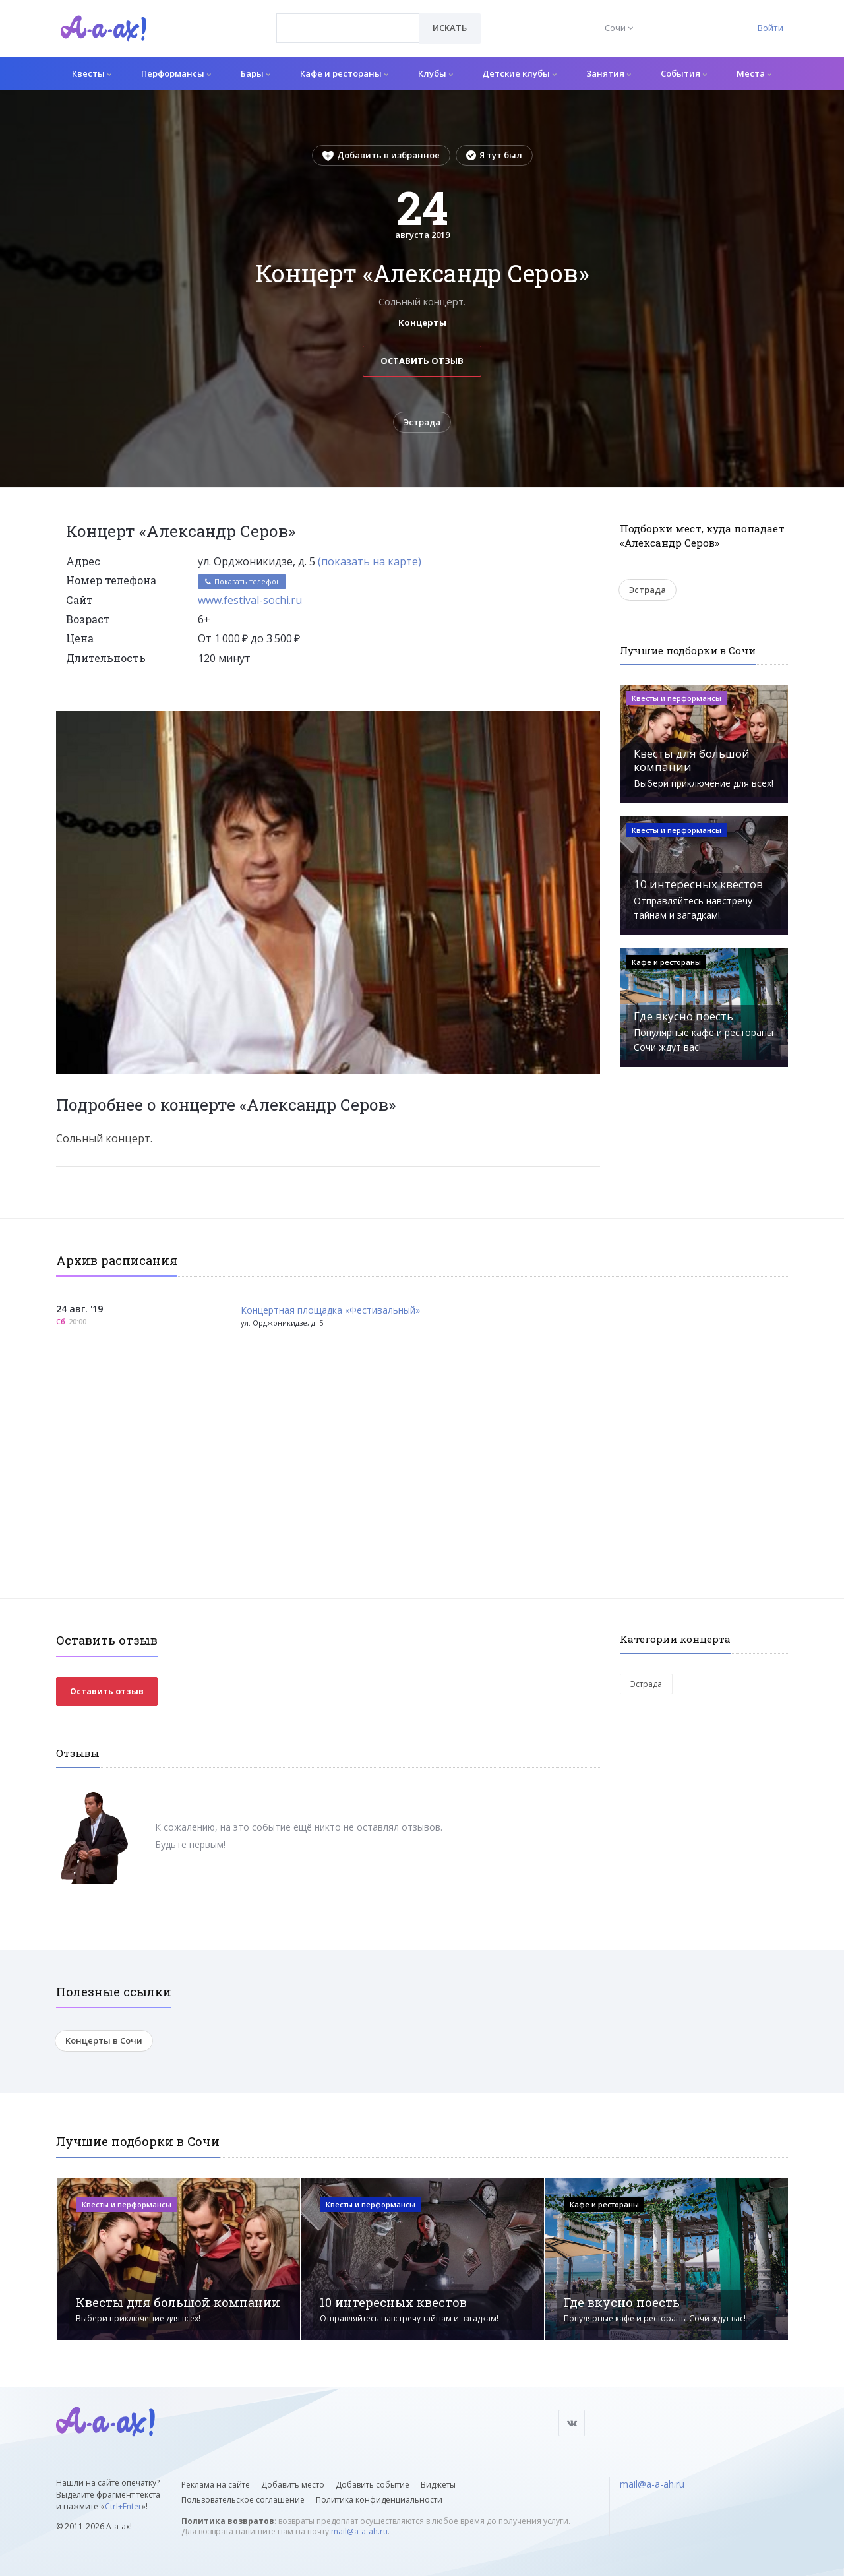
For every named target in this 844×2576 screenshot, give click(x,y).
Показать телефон (242, 581)
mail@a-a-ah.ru (359, 2531)
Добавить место (292, 2484)
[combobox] (347, 28)
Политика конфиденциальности (379, 2499)
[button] (588, 721)
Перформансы (176, 73)
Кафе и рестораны (344, 73)
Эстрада (422, 422)
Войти (770, 28)
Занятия (608, 73)
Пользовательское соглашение (243, 2499)
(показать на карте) (369, 561)
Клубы (435, 73)
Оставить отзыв (422, 361)
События (684, 73)
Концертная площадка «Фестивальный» (330, 1310)
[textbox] (348, 18)
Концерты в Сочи (103, 2040)
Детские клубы (519, 73)
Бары (255, 73)
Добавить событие (372, 2484)
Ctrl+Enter (123, 2506)
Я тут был (494, 155)
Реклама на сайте (215, 2484)
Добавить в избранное (381, 155)
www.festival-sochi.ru (250, 600)
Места (754, 73)
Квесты (91, 73)
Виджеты (438, 2484)
